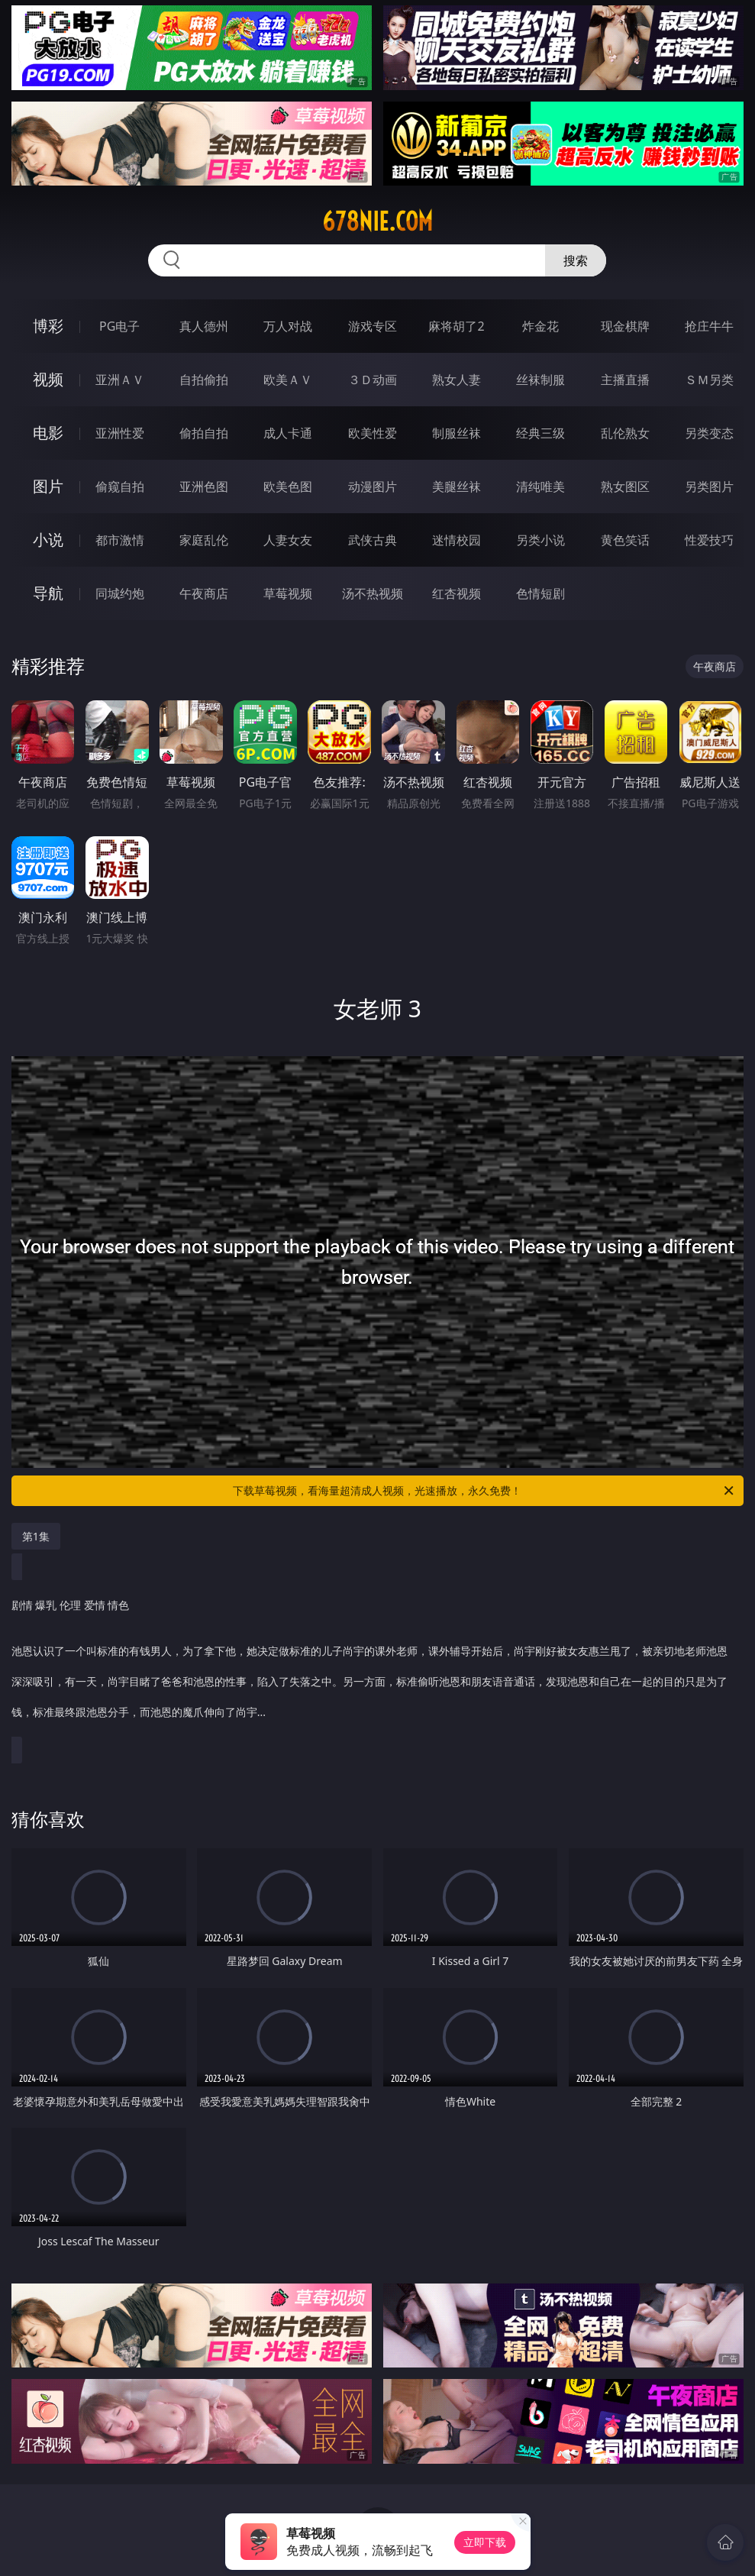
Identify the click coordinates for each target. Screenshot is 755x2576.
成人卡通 (287, 433)
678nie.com (377, 221)
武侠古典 (372, 540)
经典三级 (540, 433)
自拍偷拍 (203, 379)
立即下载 (484, 2542)
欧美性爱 (372, 433)
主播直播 (625, 379)
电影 (48, 432)
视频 (48, 379)
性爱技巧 (709, 540)
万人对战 (287, 326)
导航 (48, 593)
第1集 (36, 1536)
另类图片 (709, 486)
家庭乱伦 (203, 540)
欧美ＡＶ (287, 379)
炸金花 (540, 326)
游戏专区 (372, 326)
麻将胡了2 (456, 326)
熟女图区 (625, 486)
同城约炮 (119, 593)
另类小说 (540, 540)
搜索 (575, 260)
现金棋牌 (625, 326)
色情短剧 (540, 593)
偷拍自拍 (203, 433)
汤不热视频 (372, 593)
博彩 (48, 325)
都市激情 (119, 540)
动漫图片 (372, 486)
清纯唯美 (540, 486)
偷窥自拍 (119, 486)
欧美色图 (287, 486)
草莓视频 (287, 593)
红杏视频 (456, 593)
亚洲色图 (203, 486)
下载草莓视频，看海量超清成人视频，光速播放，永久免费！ (484, 1491)
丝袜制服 (540, 379)
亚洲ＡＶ (119, 379)
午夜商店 (203, 593)
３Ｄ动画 (372, 379)
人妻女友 (287, 540)
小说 (48, 539)
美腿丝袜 (456, 486)
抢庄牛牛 (709, 326)
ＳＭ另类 (709, 379)
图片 (48, 486)
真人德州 (203, 326)
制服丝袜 (456, 433)
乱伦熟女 (625, 433)
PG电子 (119, 326)
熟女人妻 (456, 379)
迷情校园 (456, 540)
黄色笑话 (625, 540)
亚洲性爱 (119, 433)
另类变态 (709, 433)
